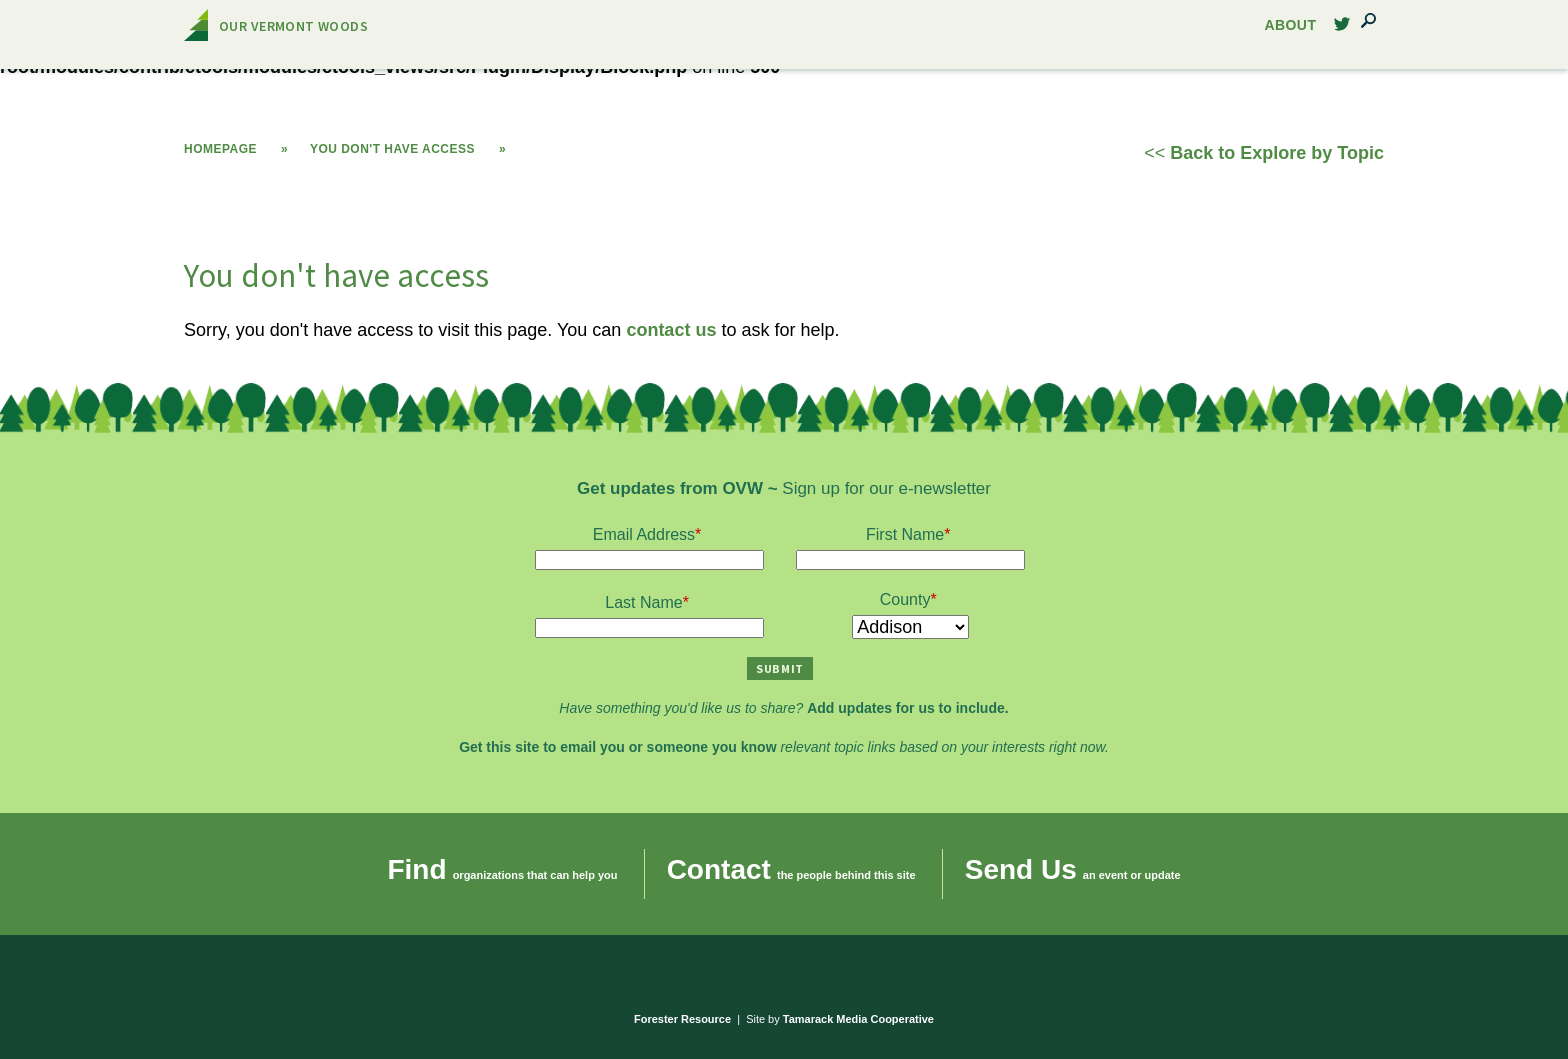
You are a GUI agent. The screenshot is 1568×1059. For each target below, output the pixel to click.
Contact (719, 869)
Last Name (643, 602)
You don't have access (392, 149)
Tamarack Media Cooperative (858, 1019)
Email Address (644, 534)
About (1291, 25)
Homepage (220, 149)
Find (416, 869)
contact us (671, 330)
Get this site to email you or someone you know (617, 747)
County (905, 599)
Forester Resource (682, 1019)
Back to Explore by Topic (1277, 153)
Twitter (1342, 29)
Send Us (1021, 869)
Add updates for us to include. (907, 708)
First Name (905, 534)
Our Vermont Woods (293, 26)
